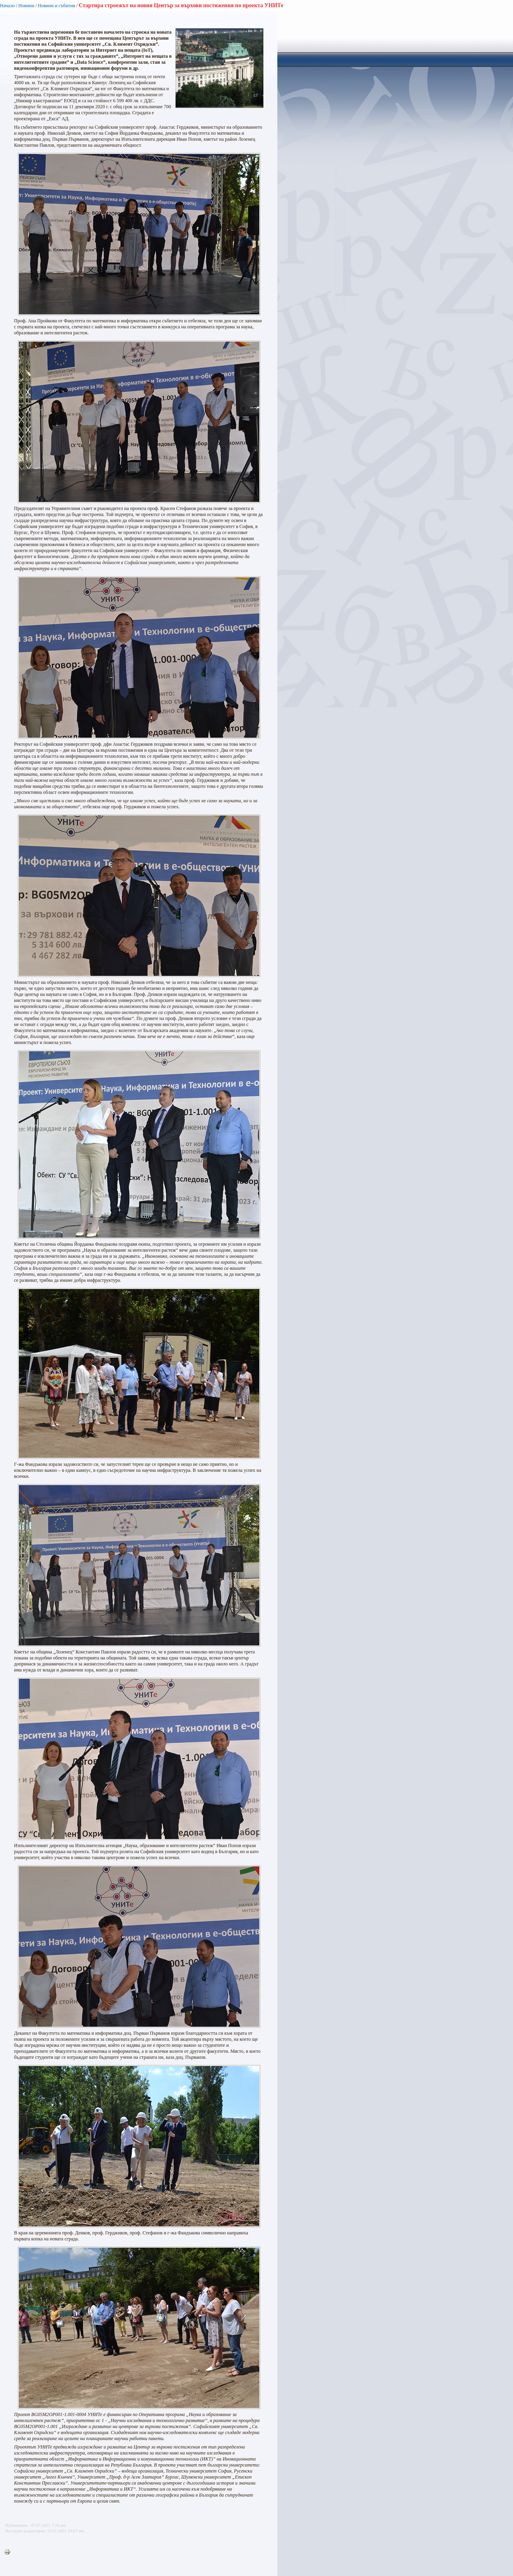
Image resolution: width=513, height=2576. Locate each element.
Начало (7, 5)
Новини (26, 5)
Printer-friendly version (9, 2552)
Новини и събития (56, 5)
